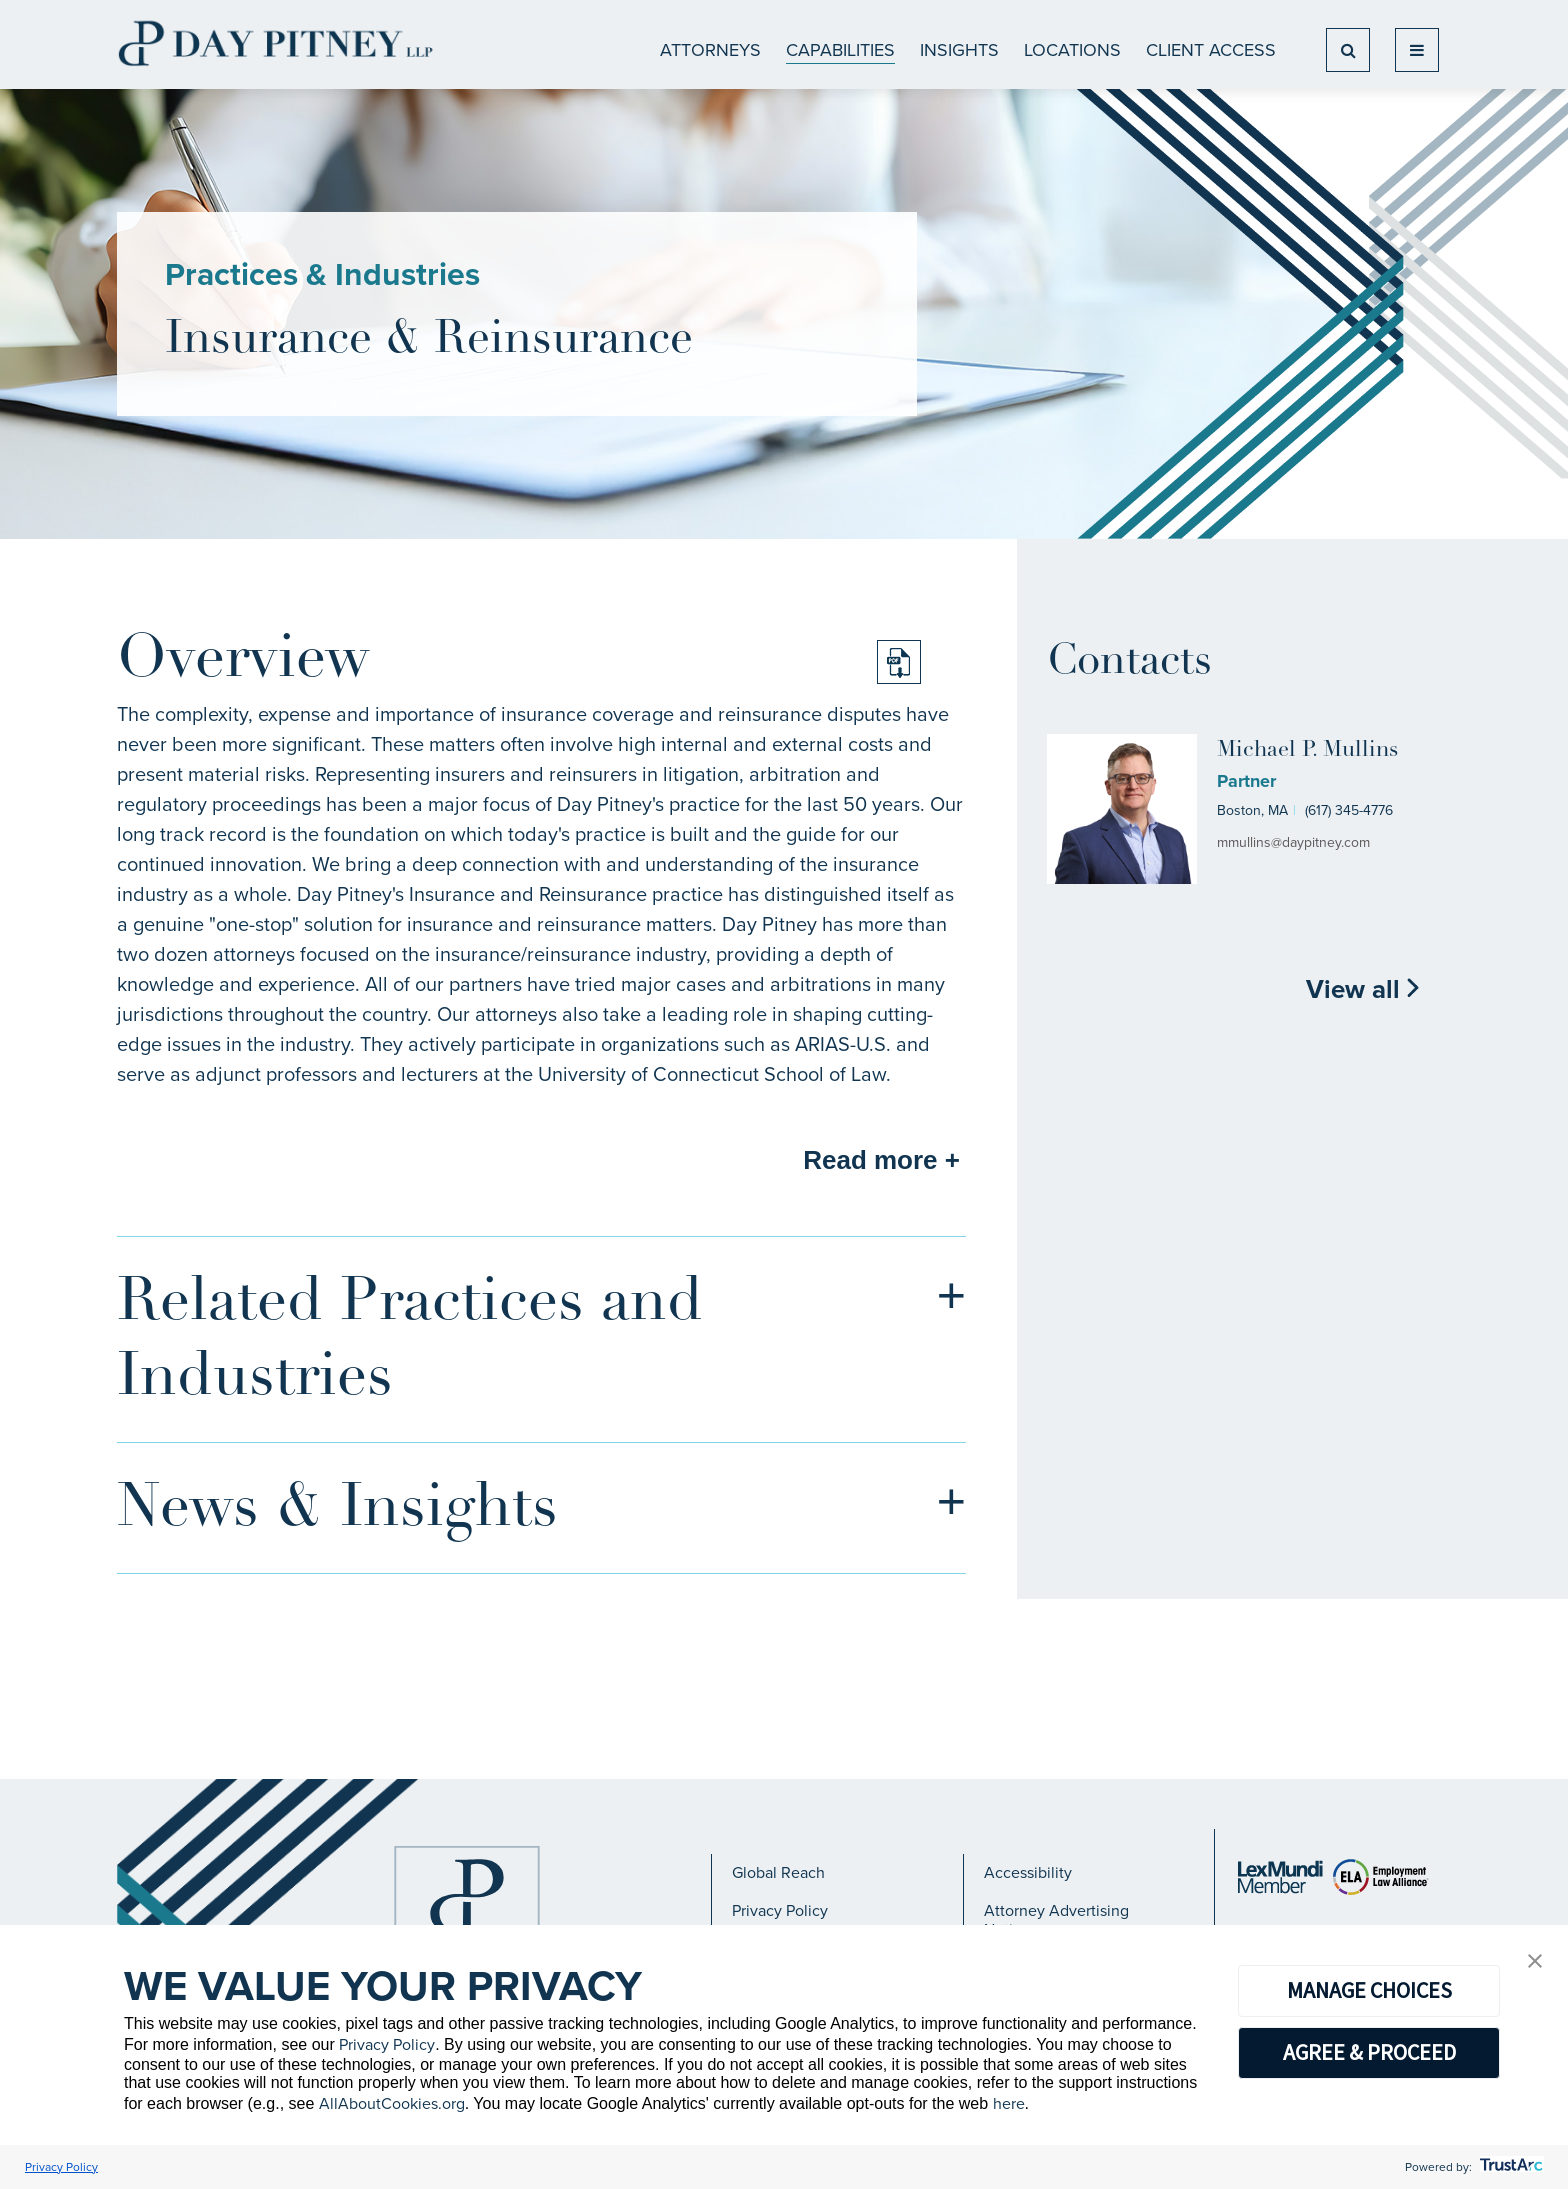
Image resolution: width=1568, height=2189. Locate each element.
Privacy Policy (780, 1910)
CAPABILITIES (840, 50)
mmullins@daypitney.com (1293, 842)
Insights (959, 50)
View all (1363, 989)
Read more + (881, 1160)
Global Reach (778, 1872)
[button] (1535, 1962)
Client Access (1211, 50)
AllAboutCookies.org (392, 2103)
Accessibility (1028, 1872)
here (1009, 2103)
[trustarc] (1509, 2167)
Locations (1072, 50)
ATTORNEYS (710, 50)
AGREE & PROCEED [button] (1369, 2052)
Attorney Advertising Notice (1056, 1919)
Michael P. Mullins (1307, 750)
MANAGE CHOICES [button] (1369, 1990)
